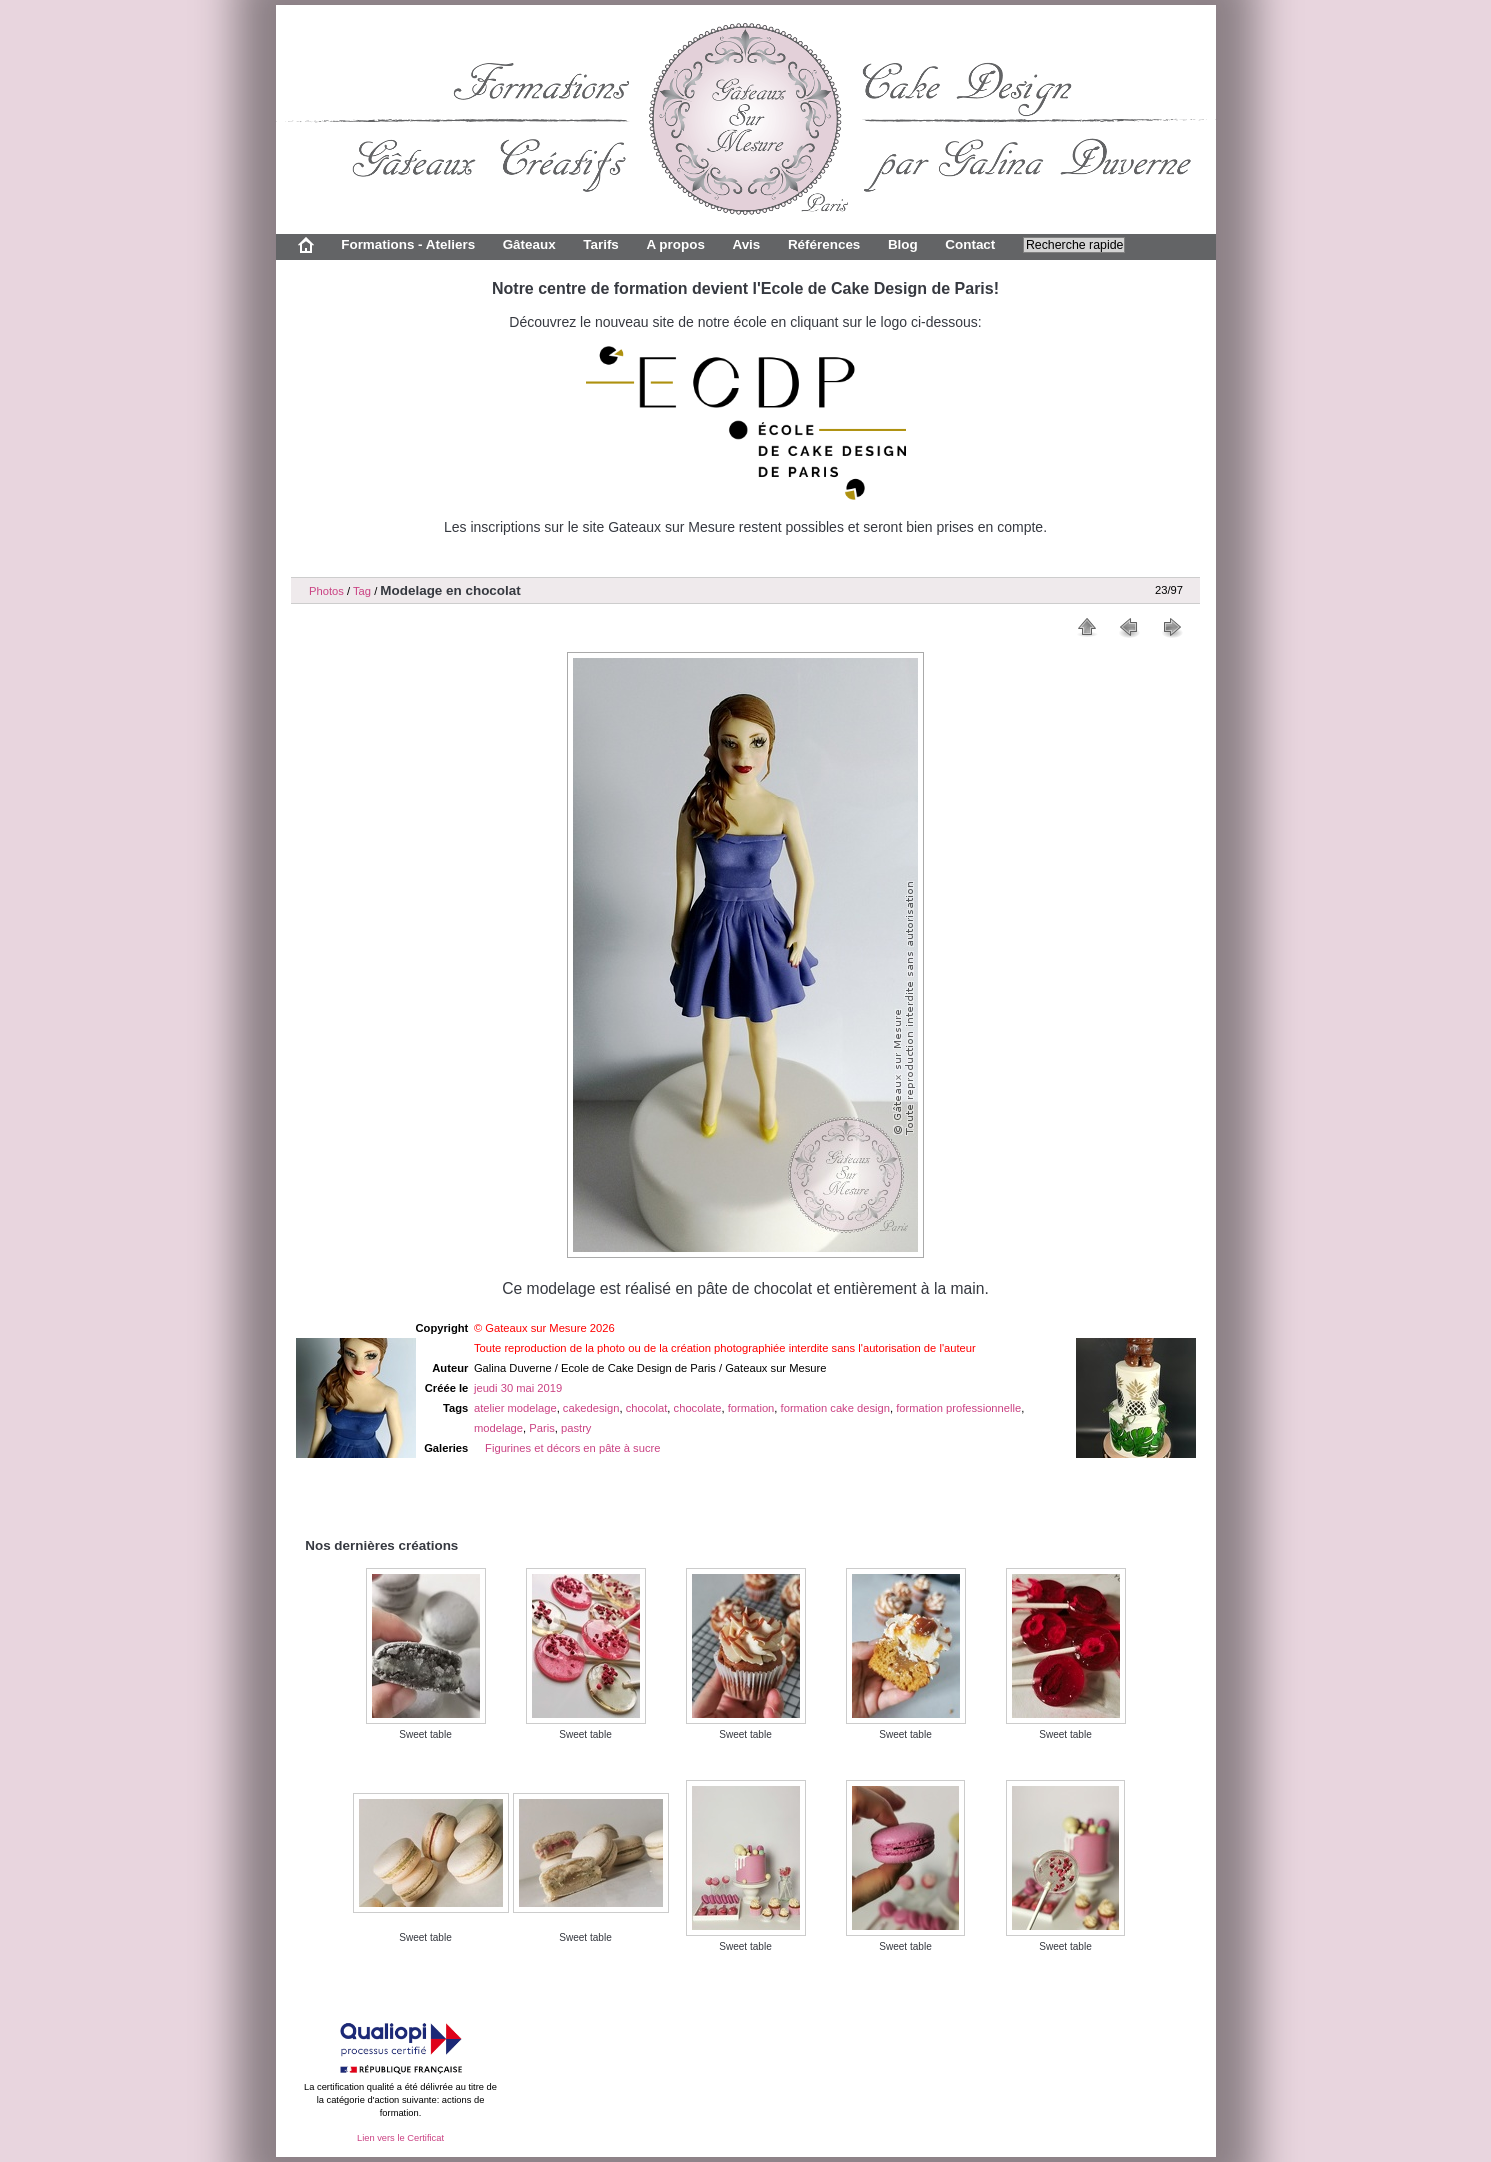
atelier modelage (515, 1408)
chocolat (647, 1408)
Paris (542, 1428)
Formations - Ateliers (408, 244)
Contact (970, 244)
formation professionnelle (958, 1408)
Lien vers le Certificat (400, 2138)
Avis (746, 244)
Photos (326, 591)
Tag (362, 591)
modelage (498, 1428)
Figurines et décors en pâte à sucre (572, 1448)
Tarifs (601, 244)
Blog (903, 244)
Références (824, 244)
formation (751, 1408)
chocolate (698, 1408)
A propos (675, 244)
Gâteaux (529, 244)
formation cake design (835, 1408)
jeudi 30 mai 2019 (518, 1388)
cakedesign (591, 1408)
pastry (576, 1428)
